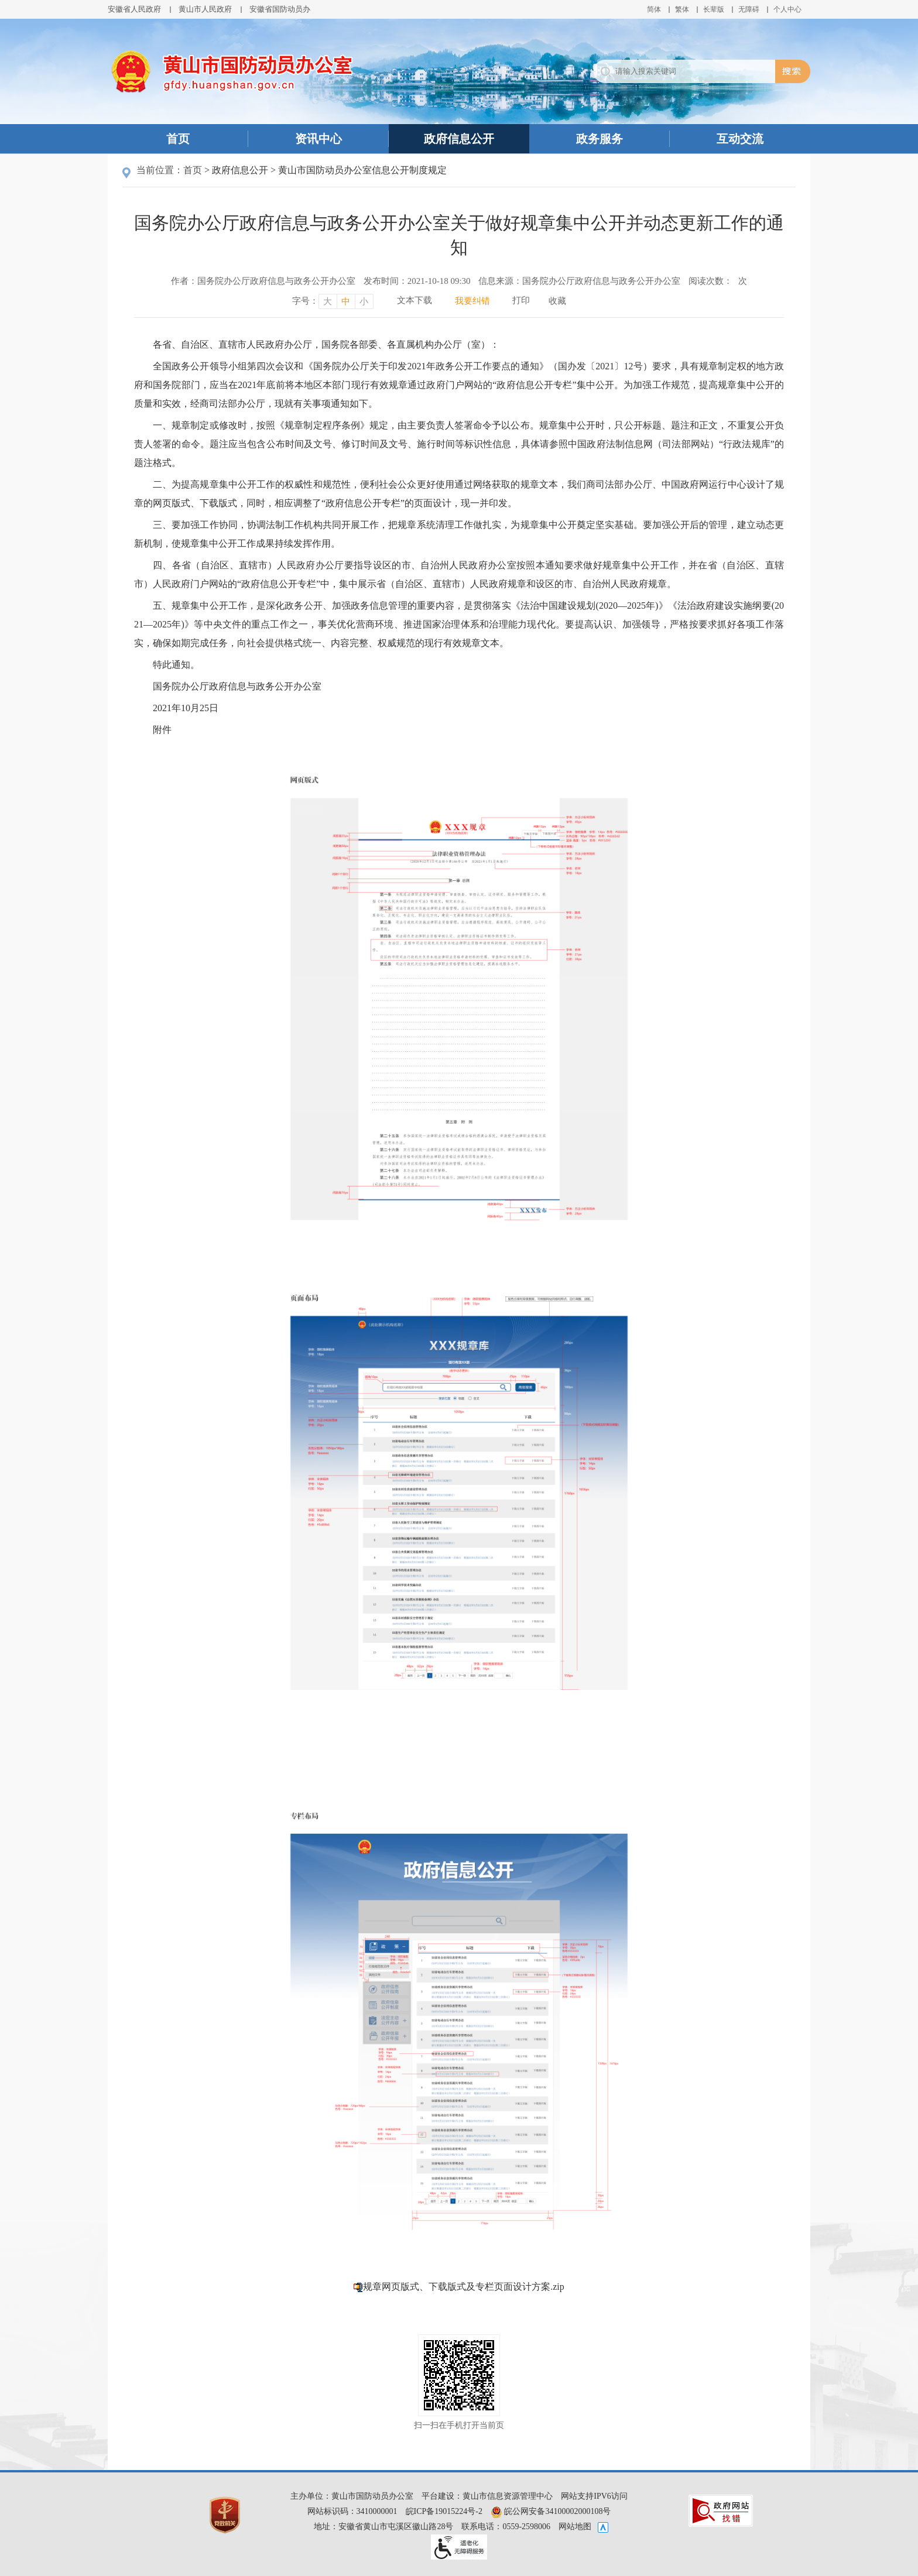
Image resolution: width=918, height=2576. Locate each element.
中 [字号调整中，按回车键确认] (345, 301)
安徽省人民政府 (134, 9)
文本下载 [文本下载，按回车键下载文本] (414, 300)
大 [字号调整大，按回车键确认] (327, 301)
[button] (713, 9)
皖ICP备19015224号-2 (444, 2511)
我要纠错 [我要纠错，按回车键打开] (472, 301)
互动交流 (740, 138)
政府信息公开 (459, 138)
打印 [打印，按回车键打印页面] (521, 300)
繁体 (682, 9)
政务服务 (599, 138)
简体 (654, 9)
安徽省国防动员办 (279, 9)
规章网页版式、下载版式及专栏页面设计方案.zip (463, 2287)
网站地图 (575, 2526)
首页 (178, 138)
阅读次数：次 (717, 281)
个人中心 (787, 9)
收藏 (557, 301)
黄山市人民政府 (205, 9)
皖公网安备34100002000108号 (551, 2511)
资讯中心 (318, 138)
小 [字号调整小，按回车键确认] (363, 301)
